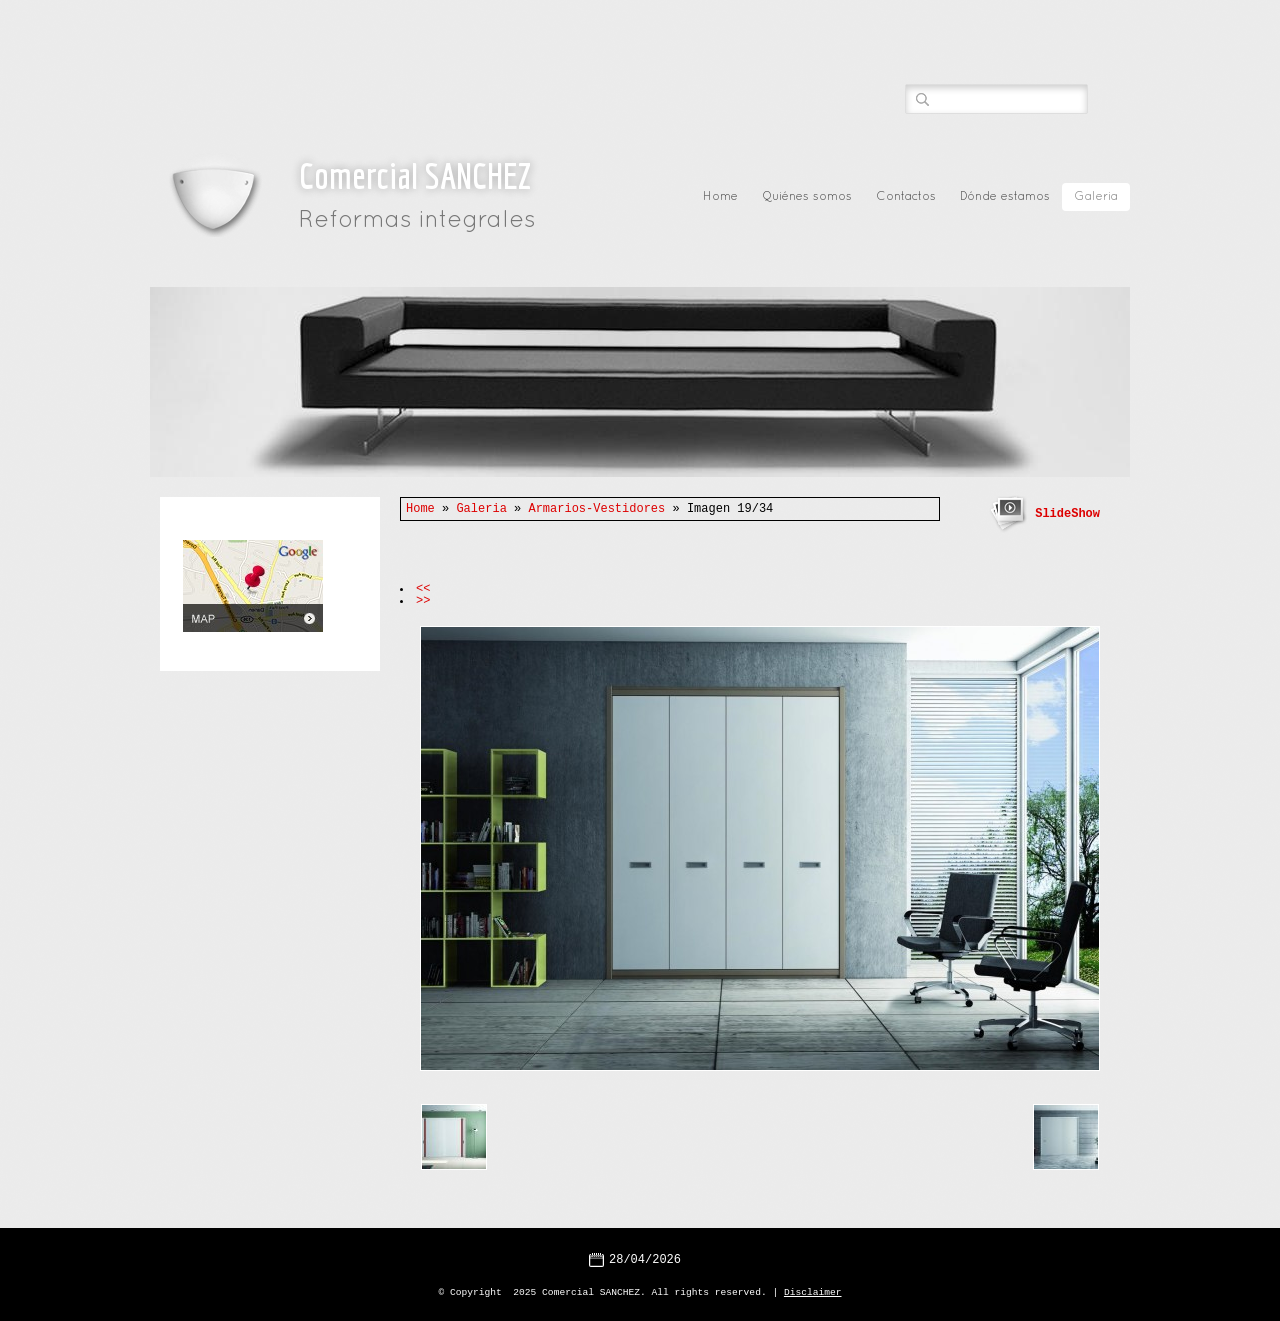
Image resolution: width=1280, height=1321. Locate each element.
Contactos (906, 197)
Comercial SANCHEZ (415, 175)
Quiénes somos (807, 197)
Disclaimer (813, 1290)
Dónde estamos (1005, 197)
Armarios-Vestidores (596, 508)
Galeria (1096, 197)
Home (720, 197)
